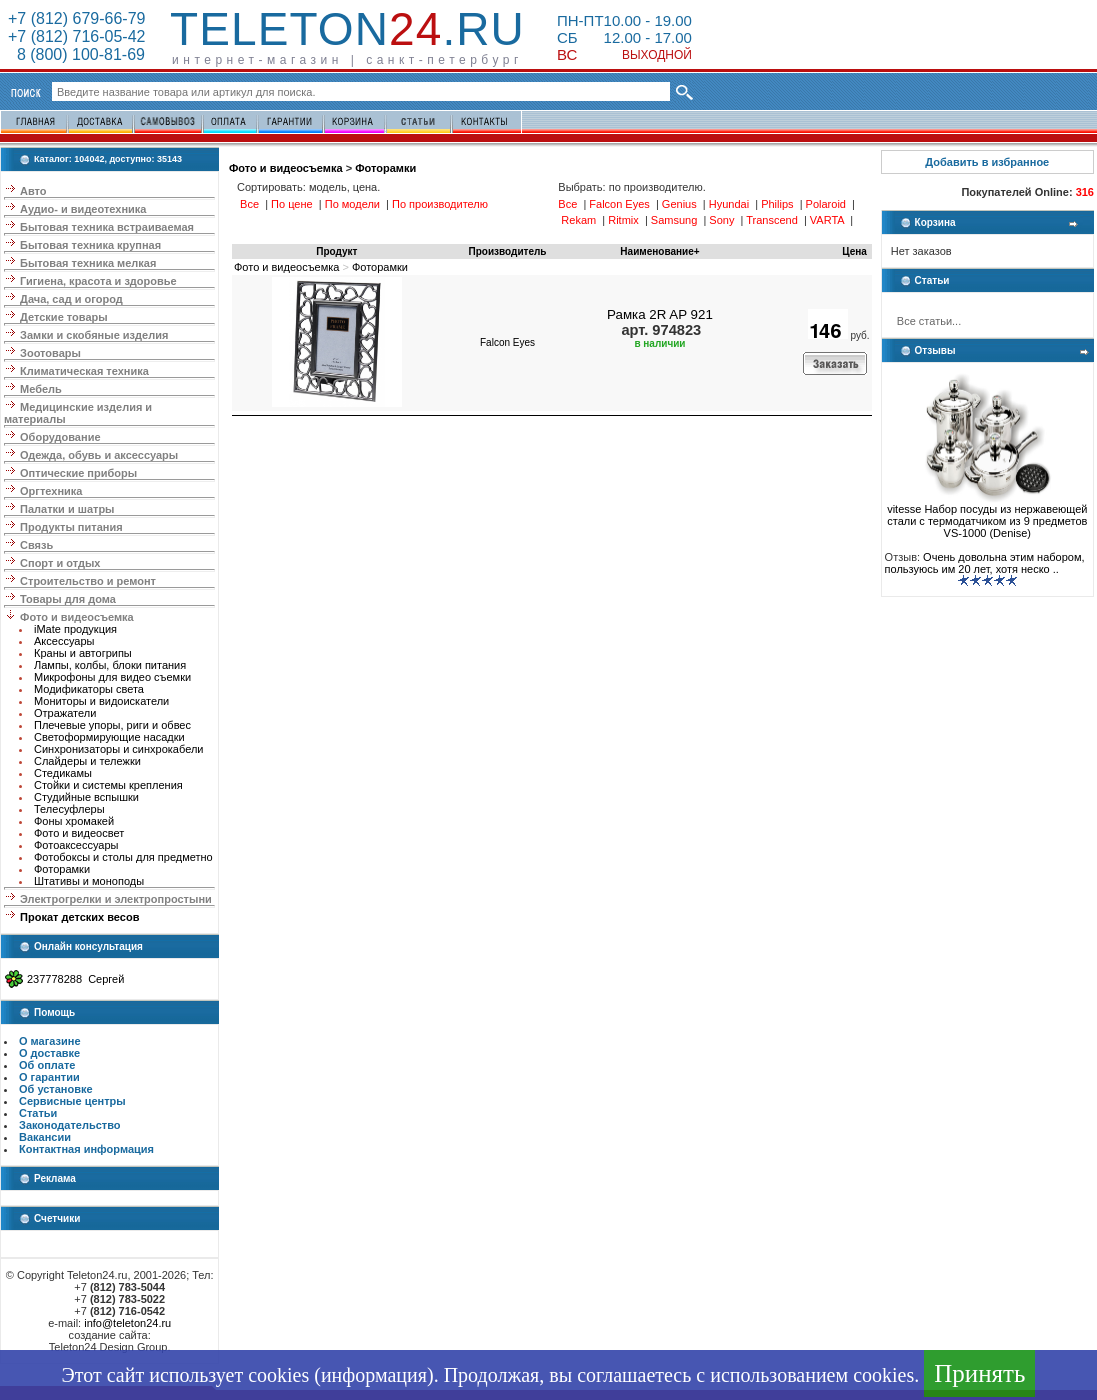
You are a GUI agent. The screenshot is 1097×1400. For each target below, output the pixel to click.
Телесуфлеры (69, 809)
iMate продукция (75, 629)
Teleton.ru (347, 29)
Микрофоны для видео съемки (112, 677)
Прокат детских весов (79, 917)
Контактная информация (86, 1149)
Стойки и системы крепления (108, 785)
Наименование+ (659, 251)
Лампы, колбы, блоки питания (110, 665)
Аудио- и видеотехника (83, 209)
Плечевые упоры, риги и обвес (112, 725)
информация (374, 1375)
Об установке (56, 1089)
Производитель (508, 251)
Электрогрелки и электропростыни (116, 899)
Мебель (41, 389)
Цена (854, 251)
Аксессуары (64, 641)
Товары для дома (68, 599)
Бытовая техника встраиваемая (107, 227)
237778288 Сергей (75, 979)
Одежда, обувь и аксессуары (99, 455)
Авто (33, 191)
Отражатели (65, 713)
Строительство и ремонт (88, 581)
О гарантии (49, 1077)
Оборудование (60, 437)
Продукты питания (71, 527)
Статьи (38, 1113)
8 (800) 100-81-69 (76, 54)
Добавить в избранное (987, 162)
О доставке (49, 1053)
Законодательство (70, 1125)
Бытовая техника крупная (90, 245)
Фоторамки (62, 869)
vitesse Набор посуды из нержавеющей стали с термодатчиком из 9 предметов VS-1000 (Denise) (987, 516)
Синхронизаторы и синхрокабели (118, 749)
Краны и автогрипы (83, 653)
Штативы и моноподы (89, 881)
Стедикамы (63, 773)
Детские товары (64, 317)
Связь (36, 545)
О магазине (50, 1041)
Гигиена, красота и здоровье (98, 281)
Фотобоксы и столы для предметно (123, 857)
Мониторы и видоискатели (101, 701)
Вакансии (45, 1137)
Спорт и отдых (60, 563)
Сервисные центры (72, 1101)
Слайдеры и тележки (87, 761)
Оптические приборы (78, 473)
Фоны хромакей (74, 821)
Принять (979, 1373)
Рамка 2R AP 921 (660, 314)
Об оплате (47, 1065)
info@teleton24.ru (127, 1323)
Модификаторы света (89, 689)
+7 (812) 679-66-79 (76, 18)
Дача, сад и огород (71, 299)
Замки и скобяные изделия (94, 335)
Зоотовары (50, 353)
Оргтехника (51, 491)
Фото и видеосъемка (77, 617)
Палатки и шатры (67, 509)
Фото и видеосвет (79, 833)
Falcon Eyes (507, 342)
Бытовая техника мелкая (88, 263)
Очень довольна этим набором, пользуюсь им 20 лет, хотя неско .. (985, 563)
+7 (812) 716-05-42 (76, 36)
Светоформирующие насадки (109, 737)
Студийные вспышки (86, 797)
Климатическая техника (84, 371)
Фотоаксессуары (76, 845)
